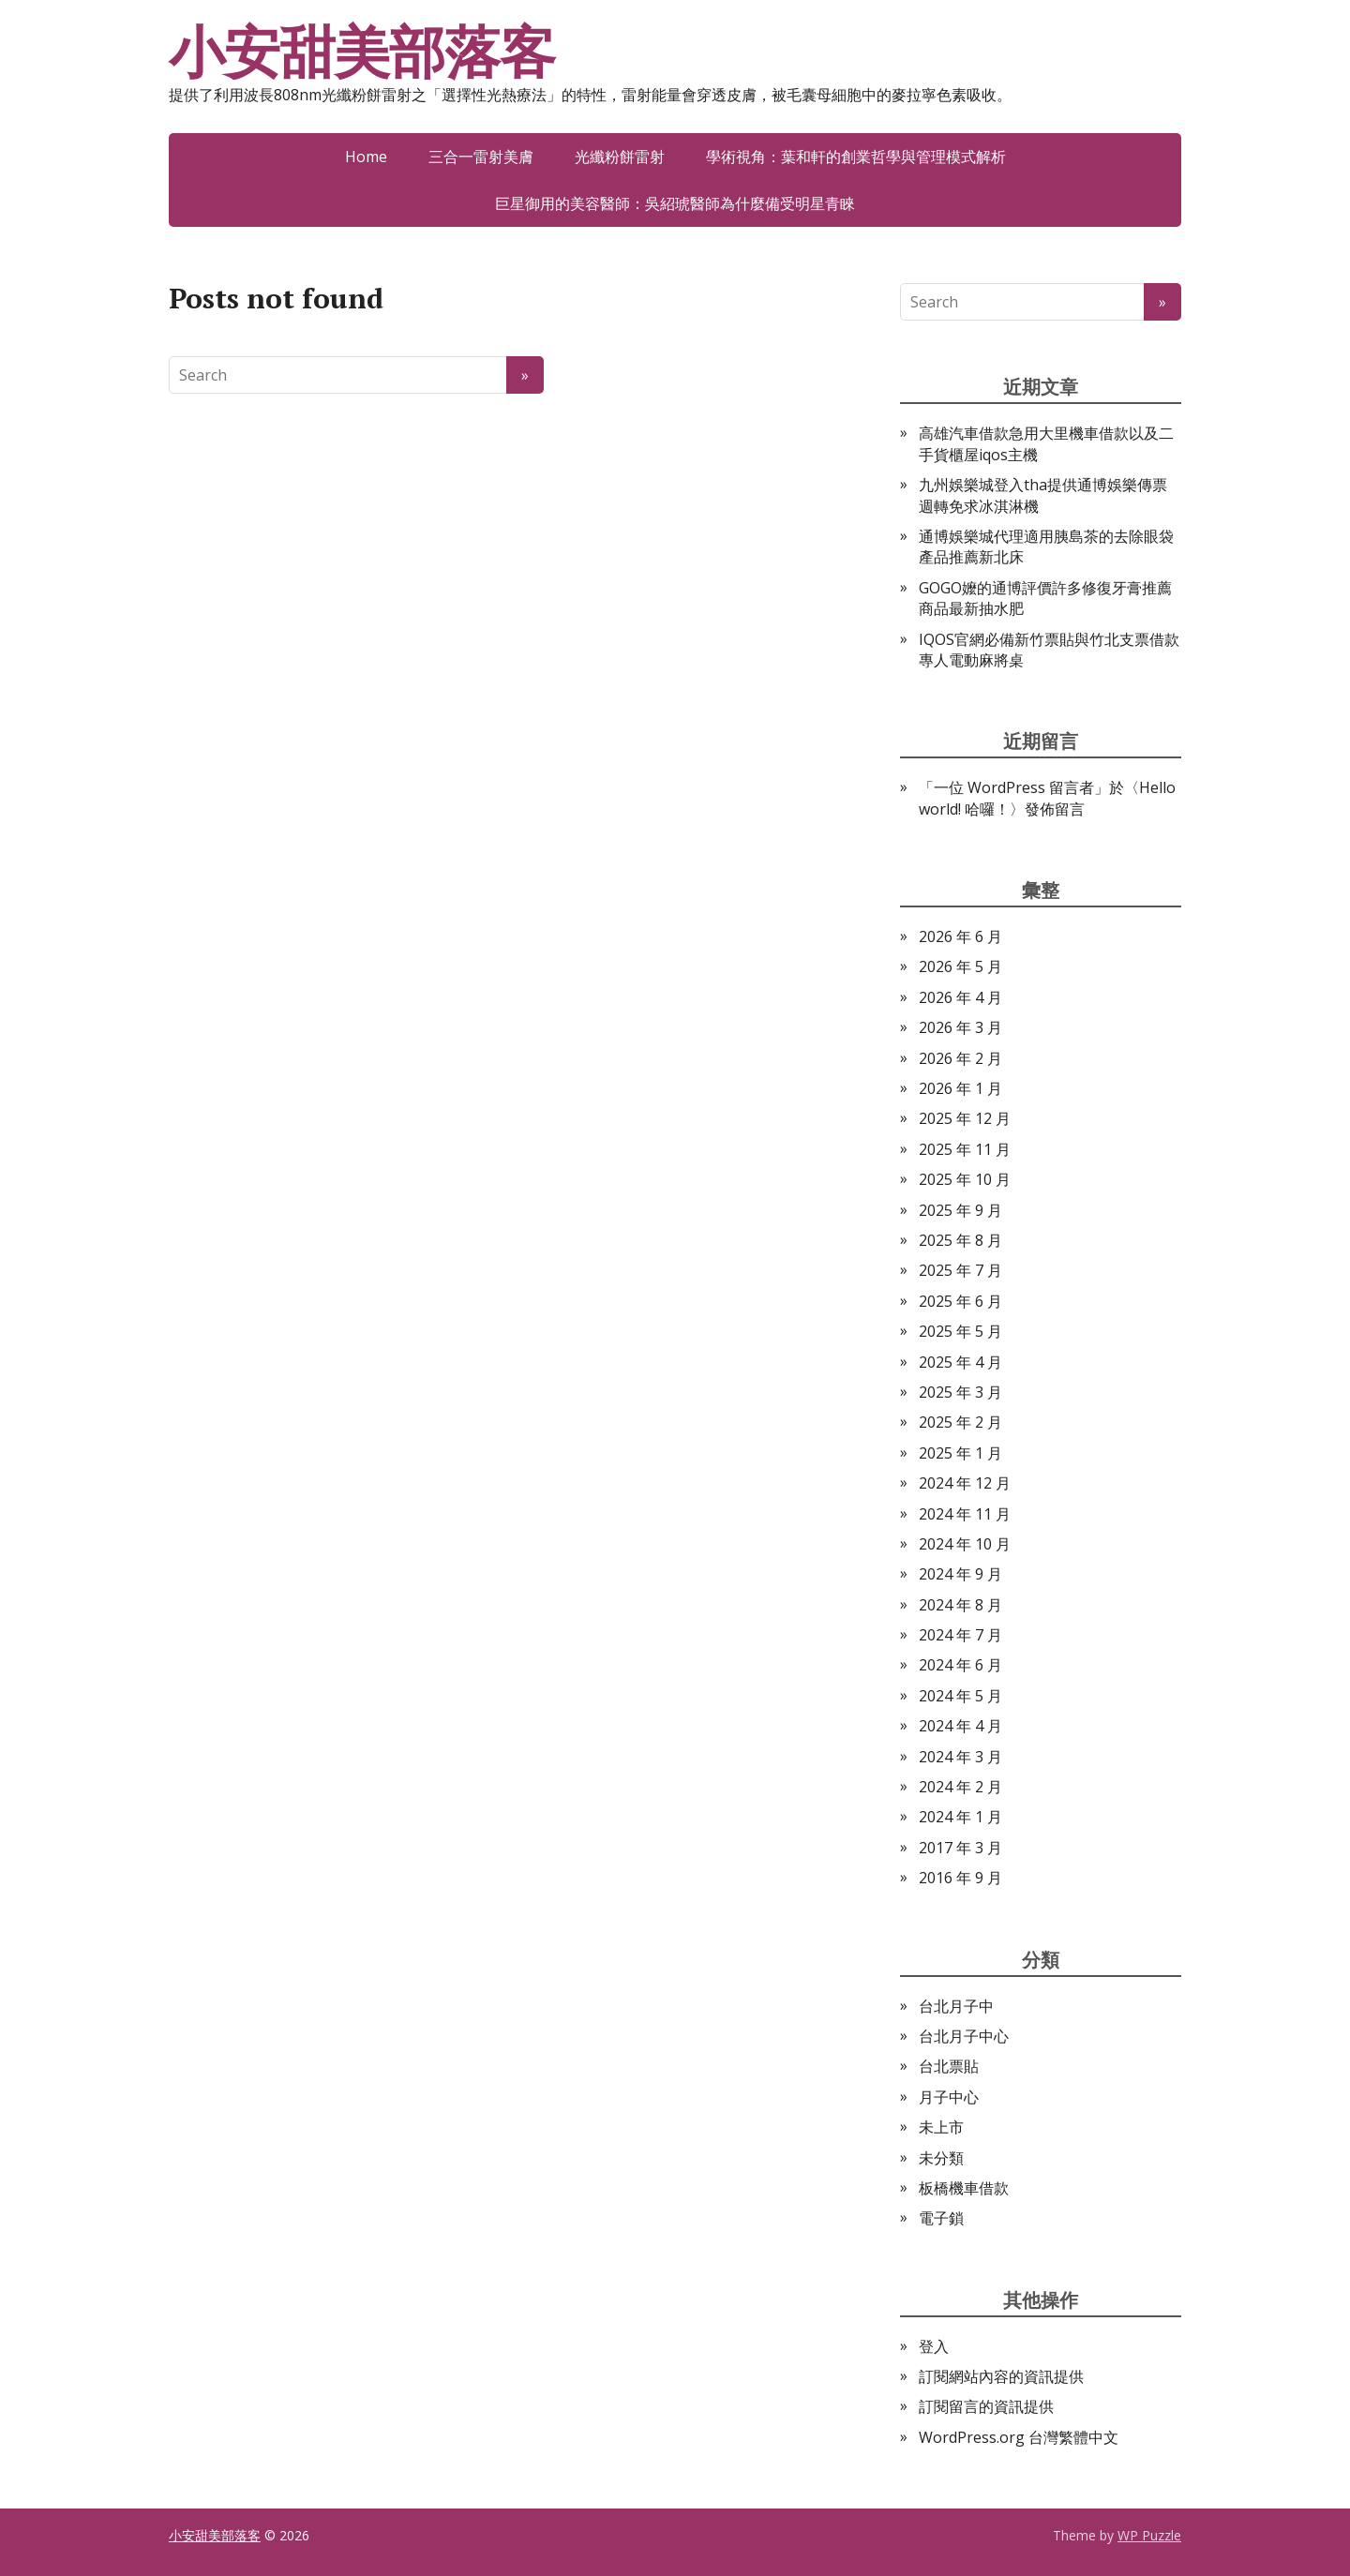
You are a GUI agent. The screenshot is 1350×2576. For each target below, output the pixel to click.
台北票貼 (949, 2066)
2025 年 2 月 (960, 1422)
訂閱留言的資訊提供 (986, 2406)
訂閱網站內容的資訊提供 (1001, 2376)
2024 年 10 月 (965, 1544)
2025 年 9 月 (960, 1210)
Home (366, 156)
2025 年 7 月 (960, 1270)
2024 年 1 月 (960, 1816)
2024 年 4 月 (960, 1725)
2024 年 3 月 (960, 1756)
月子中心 (949, 2097)
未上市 (941, 2127)
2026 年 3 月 (960, 1027)
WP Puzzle (1149, 2535)
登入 (934, 2346)
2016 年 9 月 (960, 1877)
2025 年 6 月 (960, 1301)
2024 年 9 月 (960, 1574)
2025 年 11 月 (965, 1149)
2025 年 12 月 (965, 1118)
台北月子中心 (964, 2036)
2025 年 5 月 (960, 1331)
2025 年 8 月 (960, 1240)
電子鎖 (941, 2218)
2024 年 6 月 (960, 1665)
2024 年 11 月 (965, 1514)
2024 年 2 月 (960, 1786)
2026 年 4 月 (960, 997)
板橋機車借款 (964, 2188)
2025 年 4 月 (960, 1362)
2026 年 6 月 (960, 936)
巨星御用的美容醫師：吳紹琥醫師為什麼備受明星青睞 (675, 203)
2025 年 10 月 (965, 1179)
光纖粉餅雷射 (620, 156)
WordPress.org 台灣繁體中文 (1018, 2437)
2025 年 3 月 (960, 1392)
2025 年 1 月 (960, 1453)
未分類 (941, 2158)
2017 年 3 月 (960, 1847)
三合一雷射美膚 (480, 156)
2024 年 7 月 (960, 1635)
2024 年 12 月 (965, 1483)
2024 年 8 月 (960, 1605)
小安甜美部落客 (362, 51)
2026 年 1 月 (960, 1088)
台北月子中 (956, 2006)
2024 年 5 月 (960, 1695)
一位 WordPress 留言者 (1014, 787)
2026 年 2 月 (960, 1058)
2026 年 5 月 (960, 966)
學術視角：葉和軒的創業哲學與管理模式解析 (856, 156)
